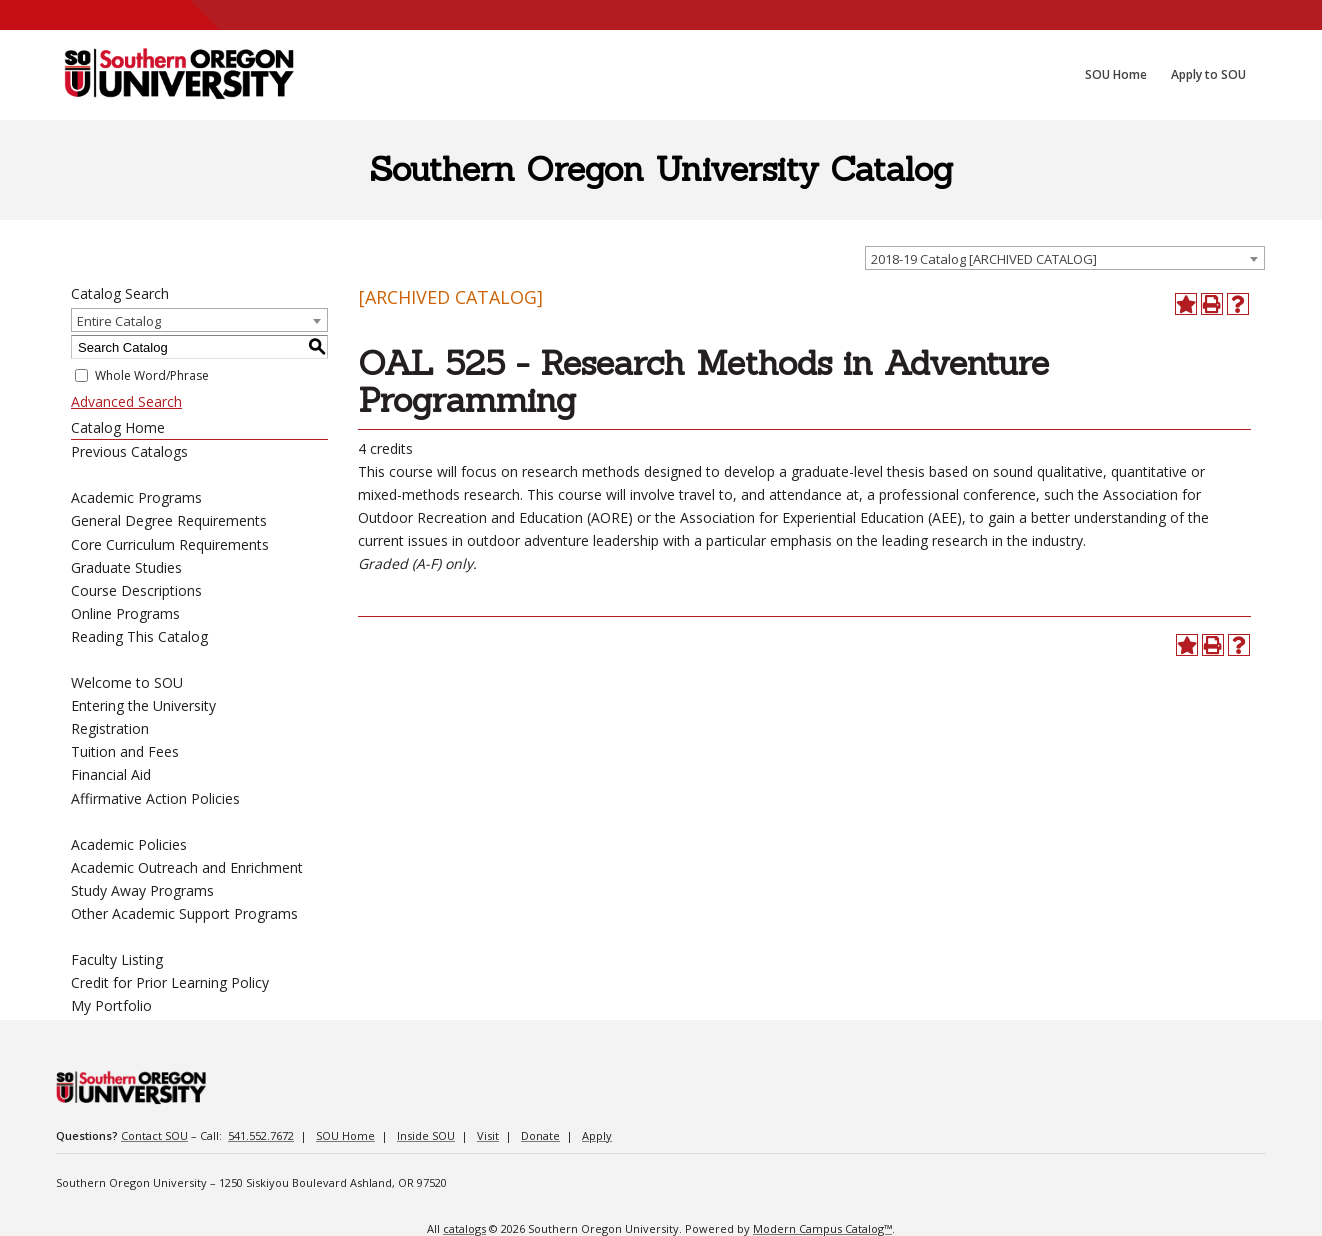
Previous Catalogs (129, 451)
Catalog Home (118, 427)
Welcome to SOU (127, 682)
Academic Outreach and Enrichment (187, 867)
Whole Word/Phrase (152, 375)
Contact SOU (154, 1135)
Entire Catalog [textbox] (119, 321)
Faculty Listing (117, 959)
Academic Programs (136, 497)
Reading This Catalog (139, 636)
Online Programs (125, 613)
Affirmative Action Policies (155, 798)
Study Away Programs (142, 890)
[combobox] (1065, 258)
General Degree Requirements (169, 520)
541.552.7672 (261, 1135)
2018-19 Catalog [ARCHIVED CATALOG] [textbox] (984, 259)
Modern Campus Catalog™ (822, 1228)
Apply (597, 1135)
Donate (540, 1135)
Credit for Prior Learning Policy (170, 982)
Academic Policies (129, 844)
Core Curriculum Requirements (170, 544)
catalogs (464, 1228)
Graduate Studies (126, 567)
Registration (110, 728)
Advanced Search (126, 401)
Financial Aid (111, 774)
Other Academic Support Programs (184, 913)
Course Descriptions (136, 590)
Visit (488, 1135)
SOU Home (345, 1135)
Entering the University (143, 705)
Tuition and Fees (125, 751)
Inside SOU (426, 1135)
